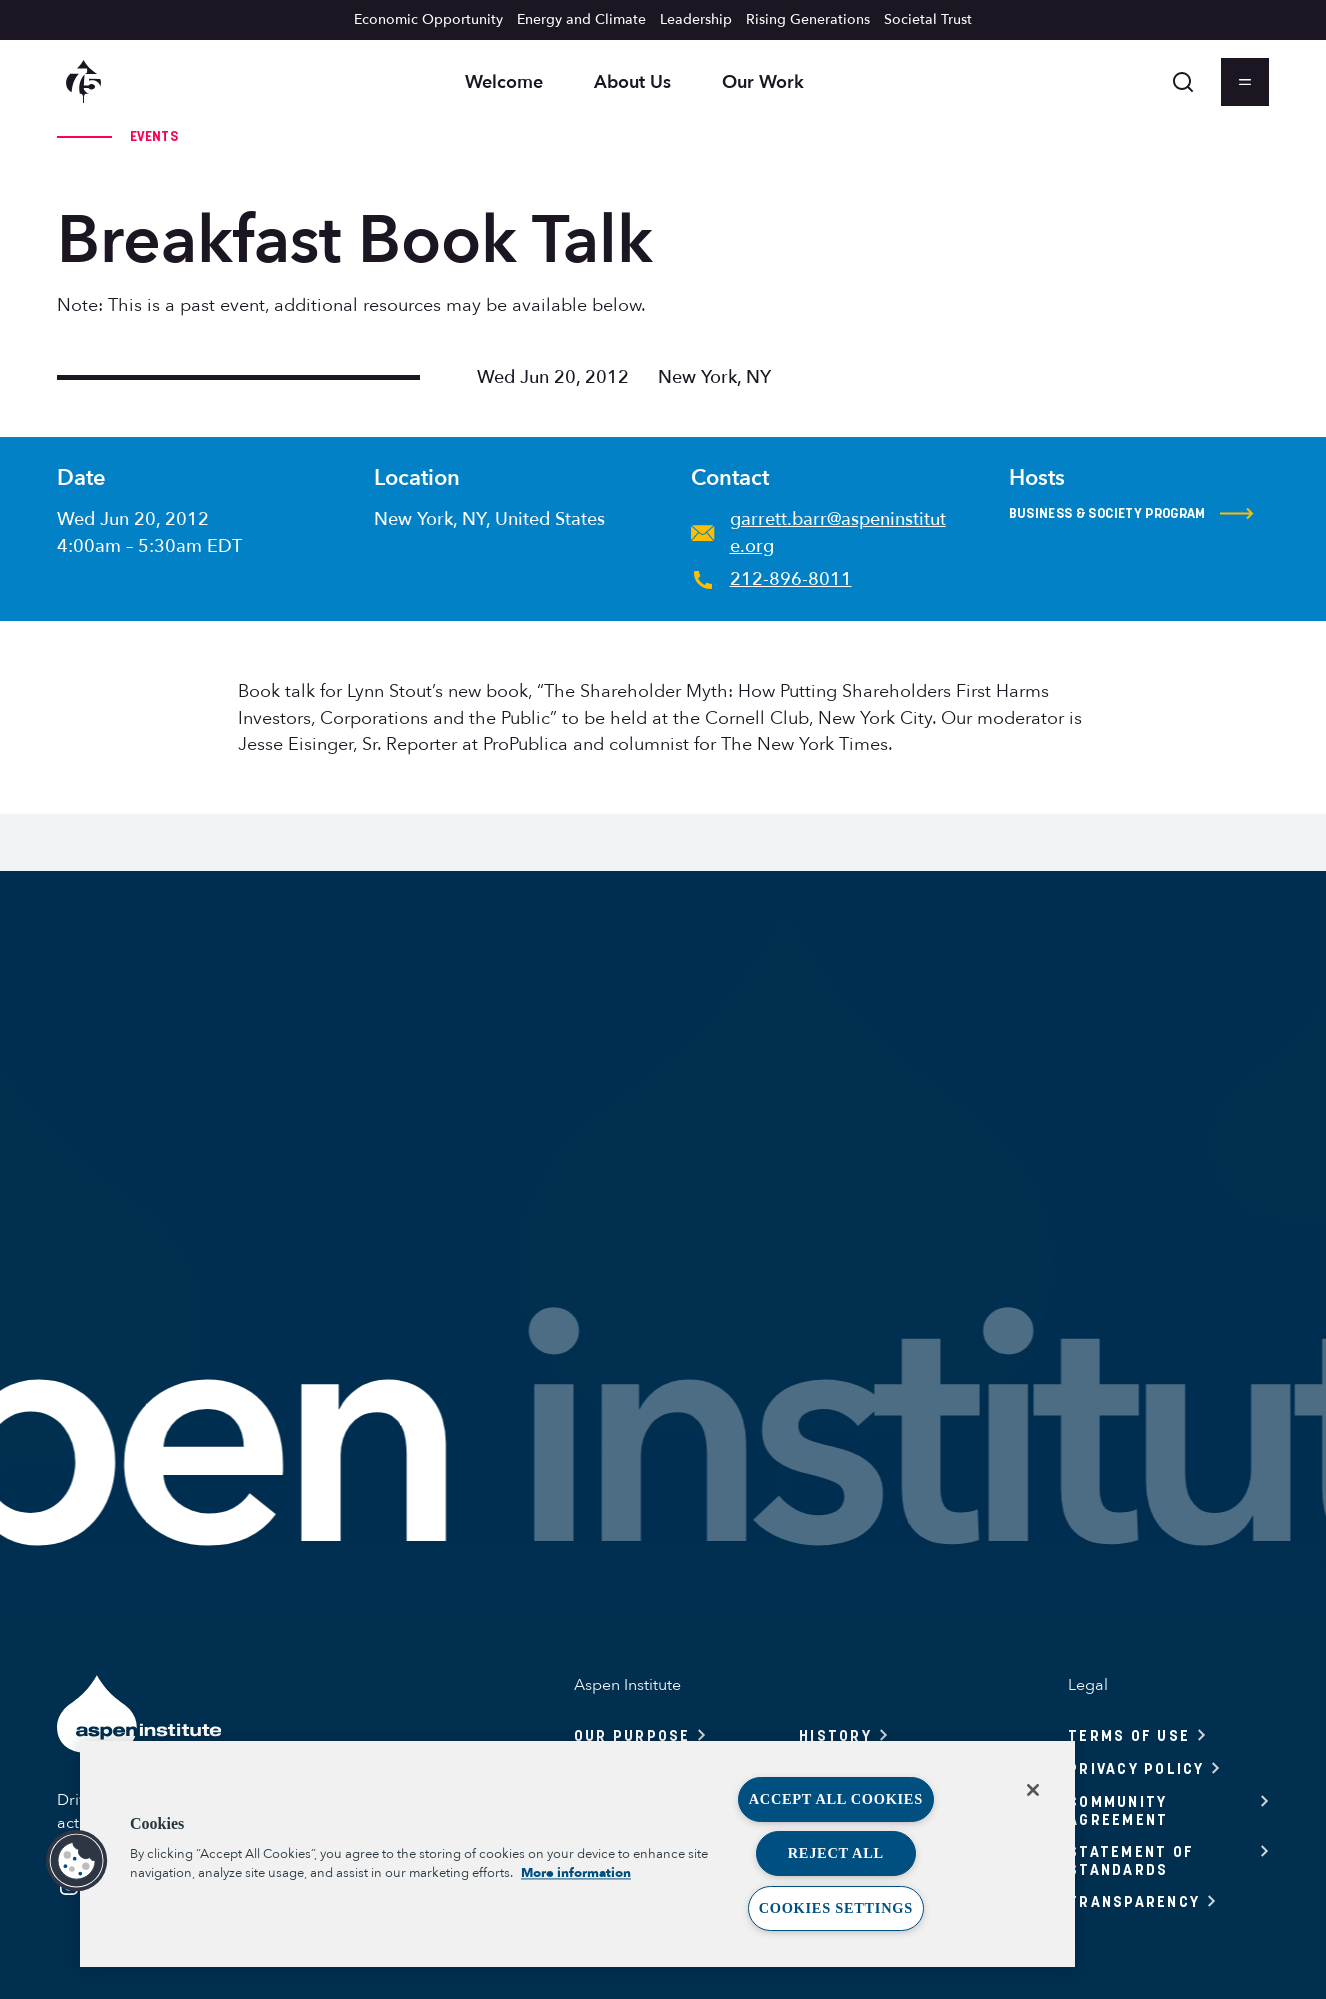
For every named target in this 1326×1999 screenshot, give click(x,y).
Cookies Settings (836, 1908)
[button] (77, 1861)
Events (154, 136)
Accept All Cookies (836, 1799)
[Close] (1033, 1790)
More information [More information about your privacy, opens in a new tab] (576, 1873)
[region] (577, 1854)
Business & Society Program (1131, 514)
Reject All (836, 1853)
